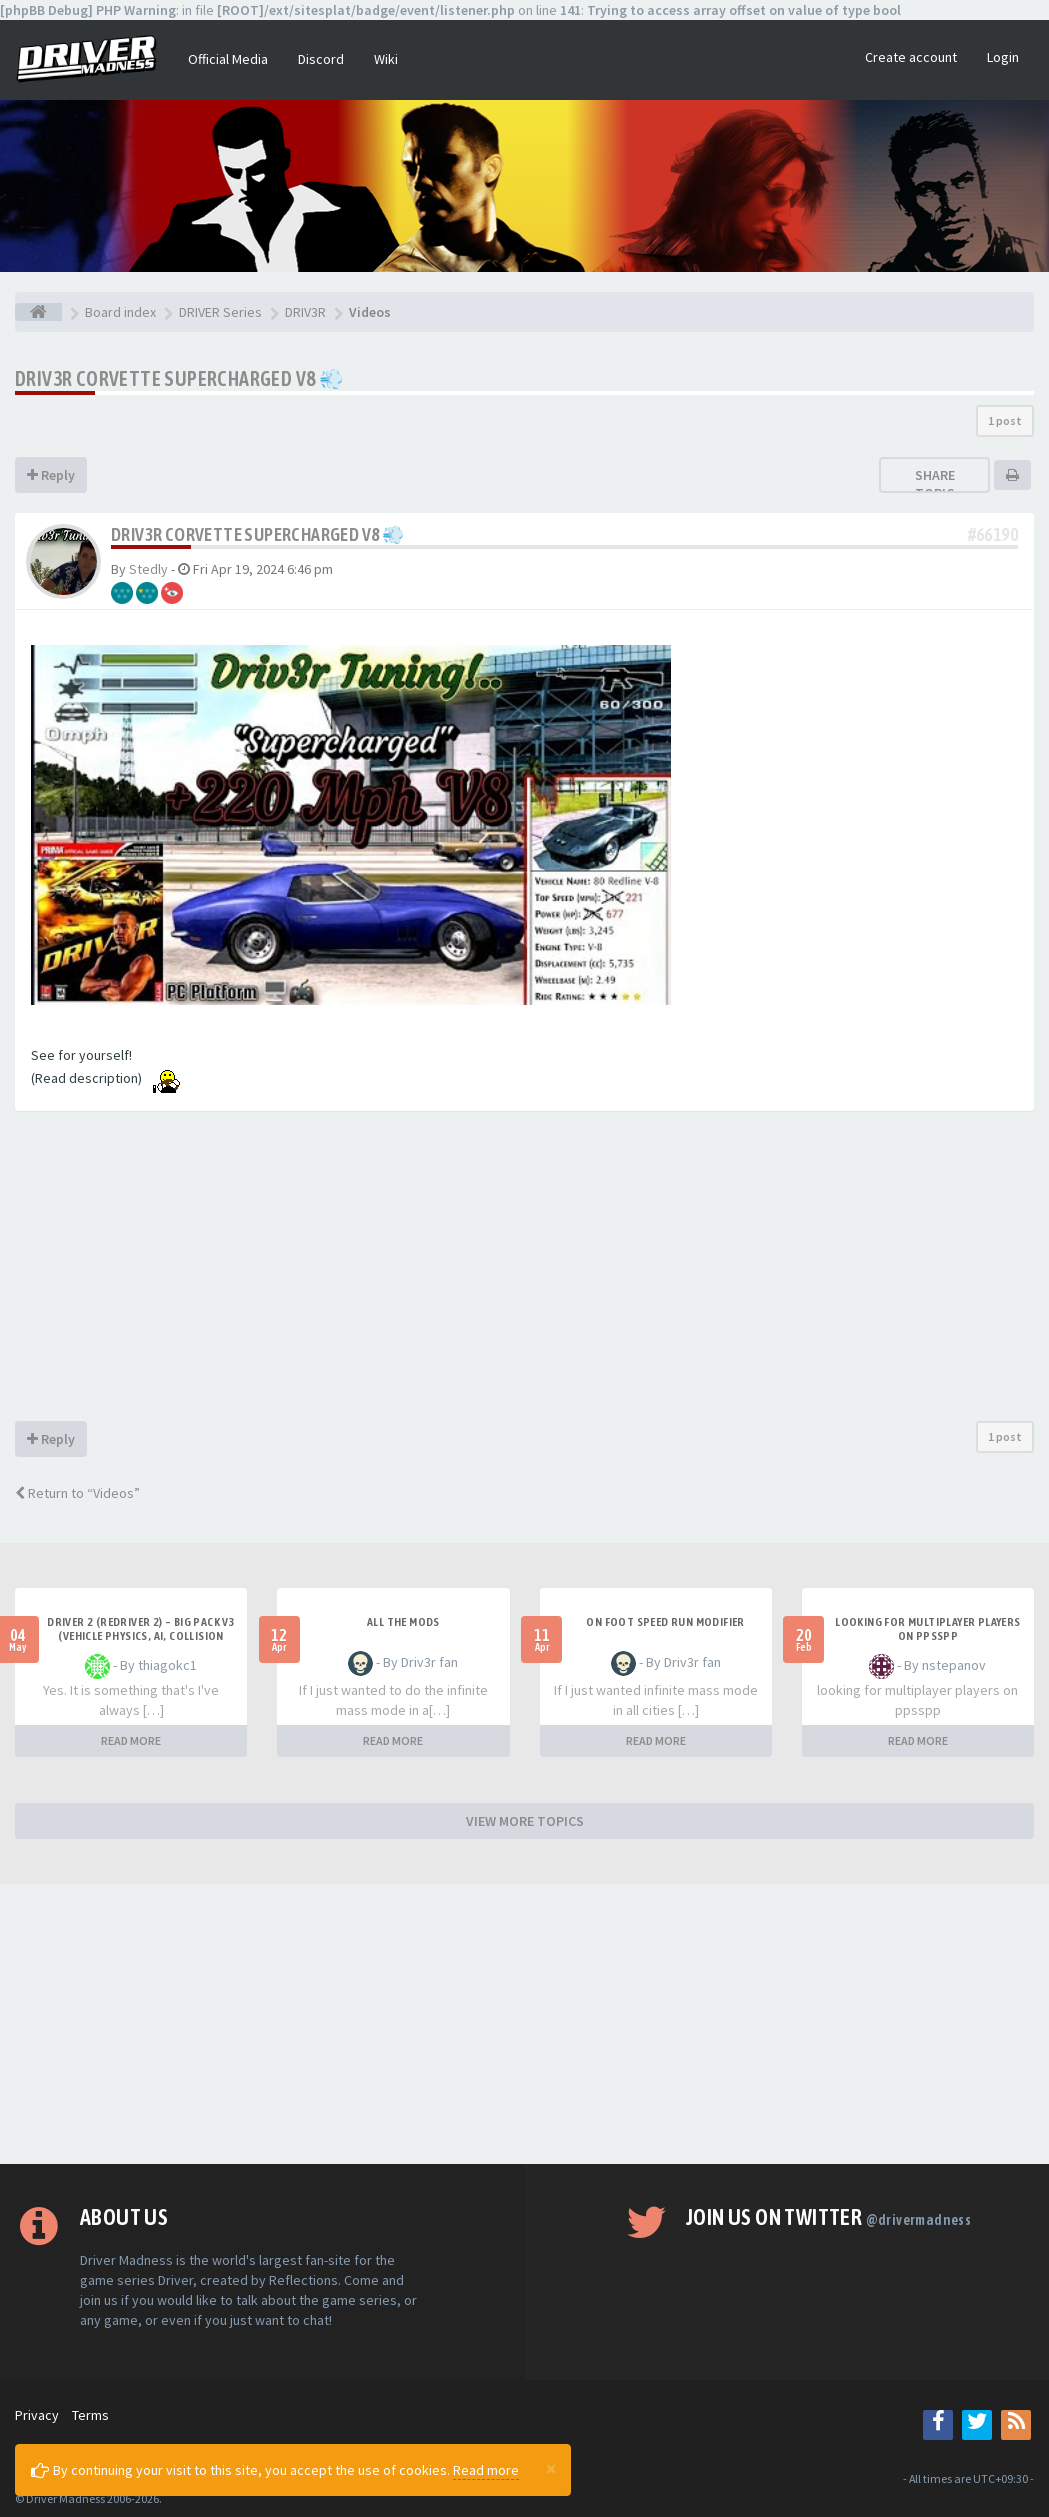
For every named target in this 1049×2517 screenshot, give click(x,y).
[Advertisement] (524, 1271)
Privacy (37, 2415)
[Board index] (38, 312)
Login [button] (1003, 57)
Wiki (386, 59)
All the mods (403, 1622)
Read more (486, 2470)
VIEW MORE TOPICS (525, 1821)
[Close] (551, 2468)
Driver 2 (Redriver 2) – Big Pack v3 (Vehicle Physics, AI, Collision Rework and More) (141, 1636)
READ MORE (131, 1740)
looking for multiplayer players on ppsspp (927, 1629)
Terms (90, 2415)
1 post (1005, 420)
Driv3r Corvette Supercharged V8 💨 (179, 378)
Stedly (148, 569)
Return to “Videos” (77, 1493)
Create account (911, 57)
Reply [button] (51, 475)
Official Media (228, 59)
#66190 (993, 534)
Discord (321, 59)
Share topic (935, 484)
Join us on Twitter (828, 2217)
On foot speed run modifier (665, 1622)
